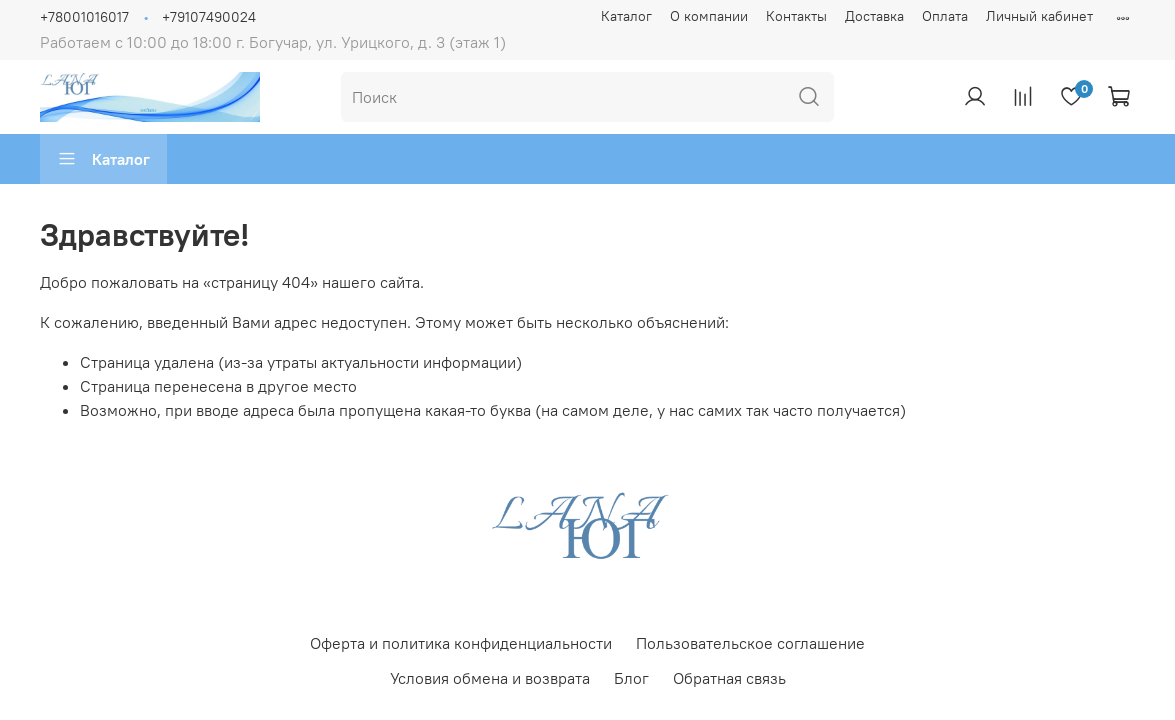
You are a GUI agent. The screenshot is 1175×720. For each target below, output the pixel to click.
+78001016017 (84, 17)
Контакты (796, 16)
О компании (709, 16)
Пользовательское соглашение (750, 643)
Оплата (945, 16)
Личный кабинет (1039, 16)
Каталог (626, 16)
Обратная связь (729, 678)
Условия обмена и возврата (490, 678)
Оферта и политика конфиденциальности (461, 643)
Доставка (874, 16)
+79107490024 (209, 17)
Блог (631, 678)
